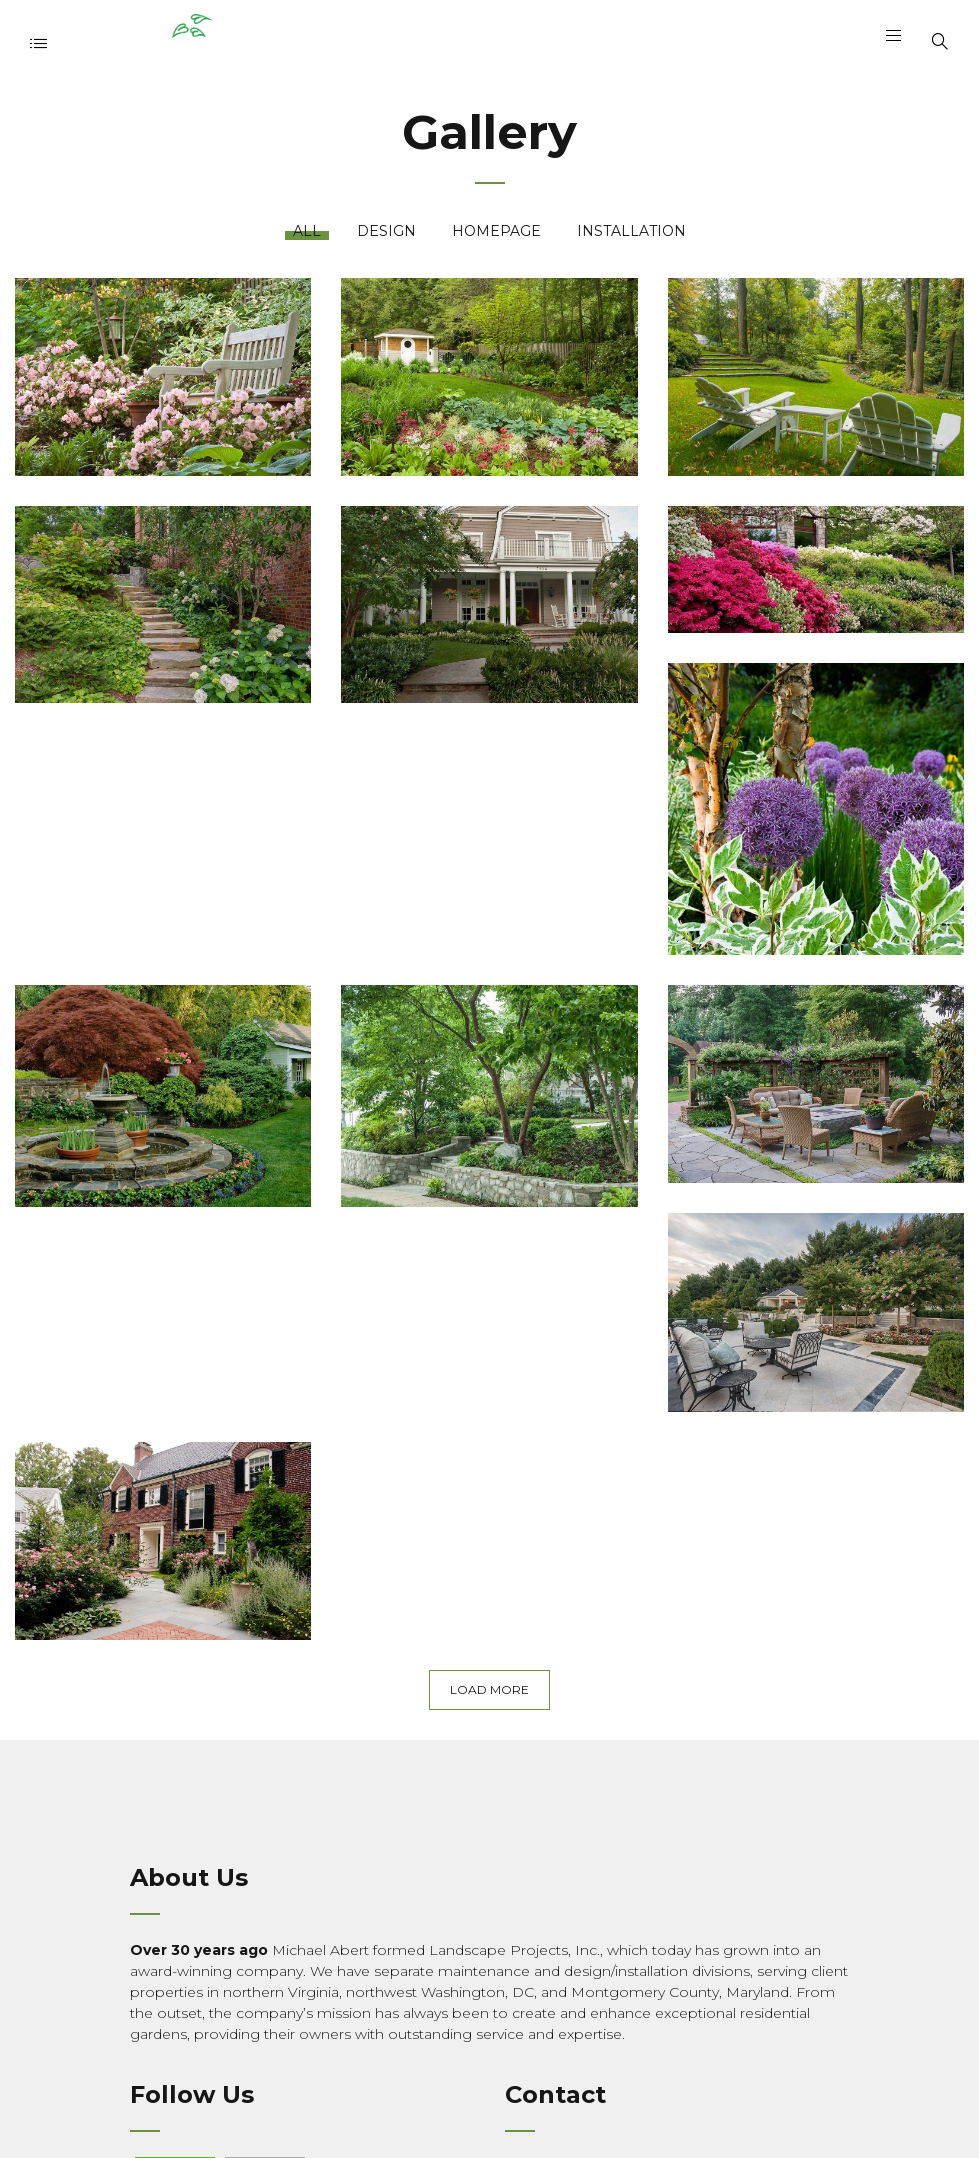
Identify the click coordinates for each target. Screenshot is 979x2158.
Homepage (496, 231)
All (307, 231)
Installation (631, 231)
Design (386, 231)
